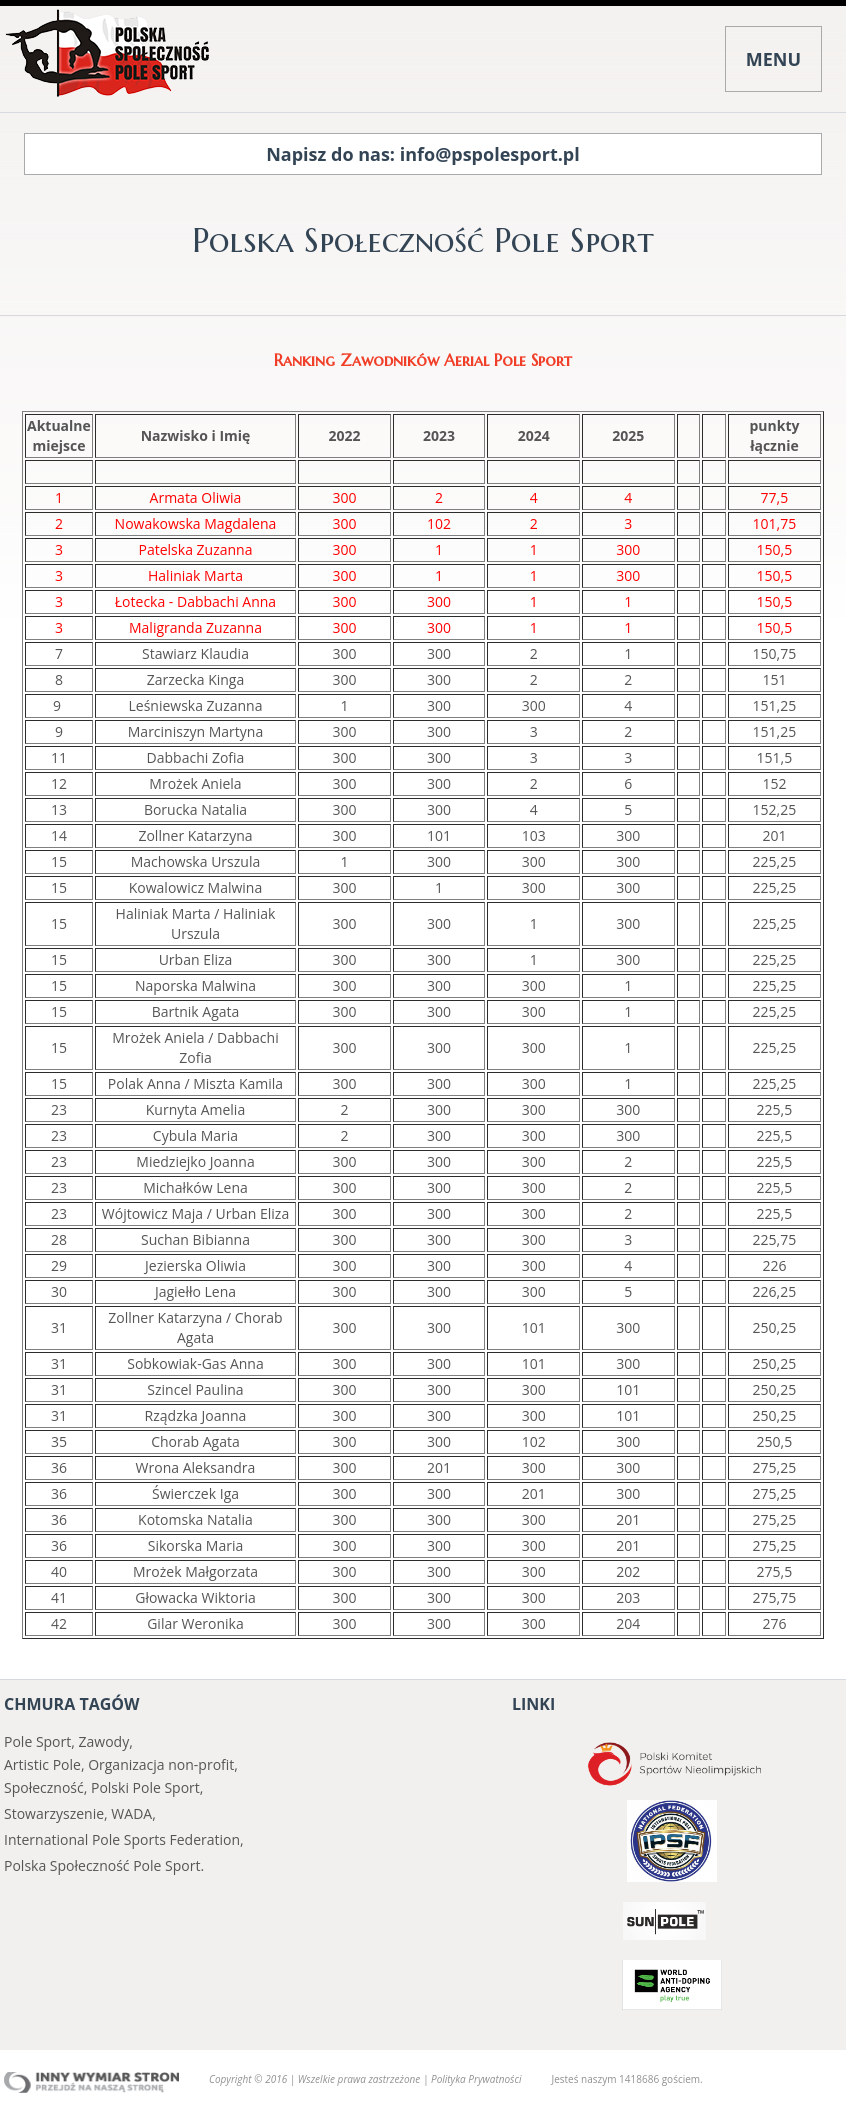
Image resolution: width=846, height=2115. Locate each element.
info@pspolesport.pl (490, 154)
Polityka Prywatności (476, 2079)
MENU (773, 59)
